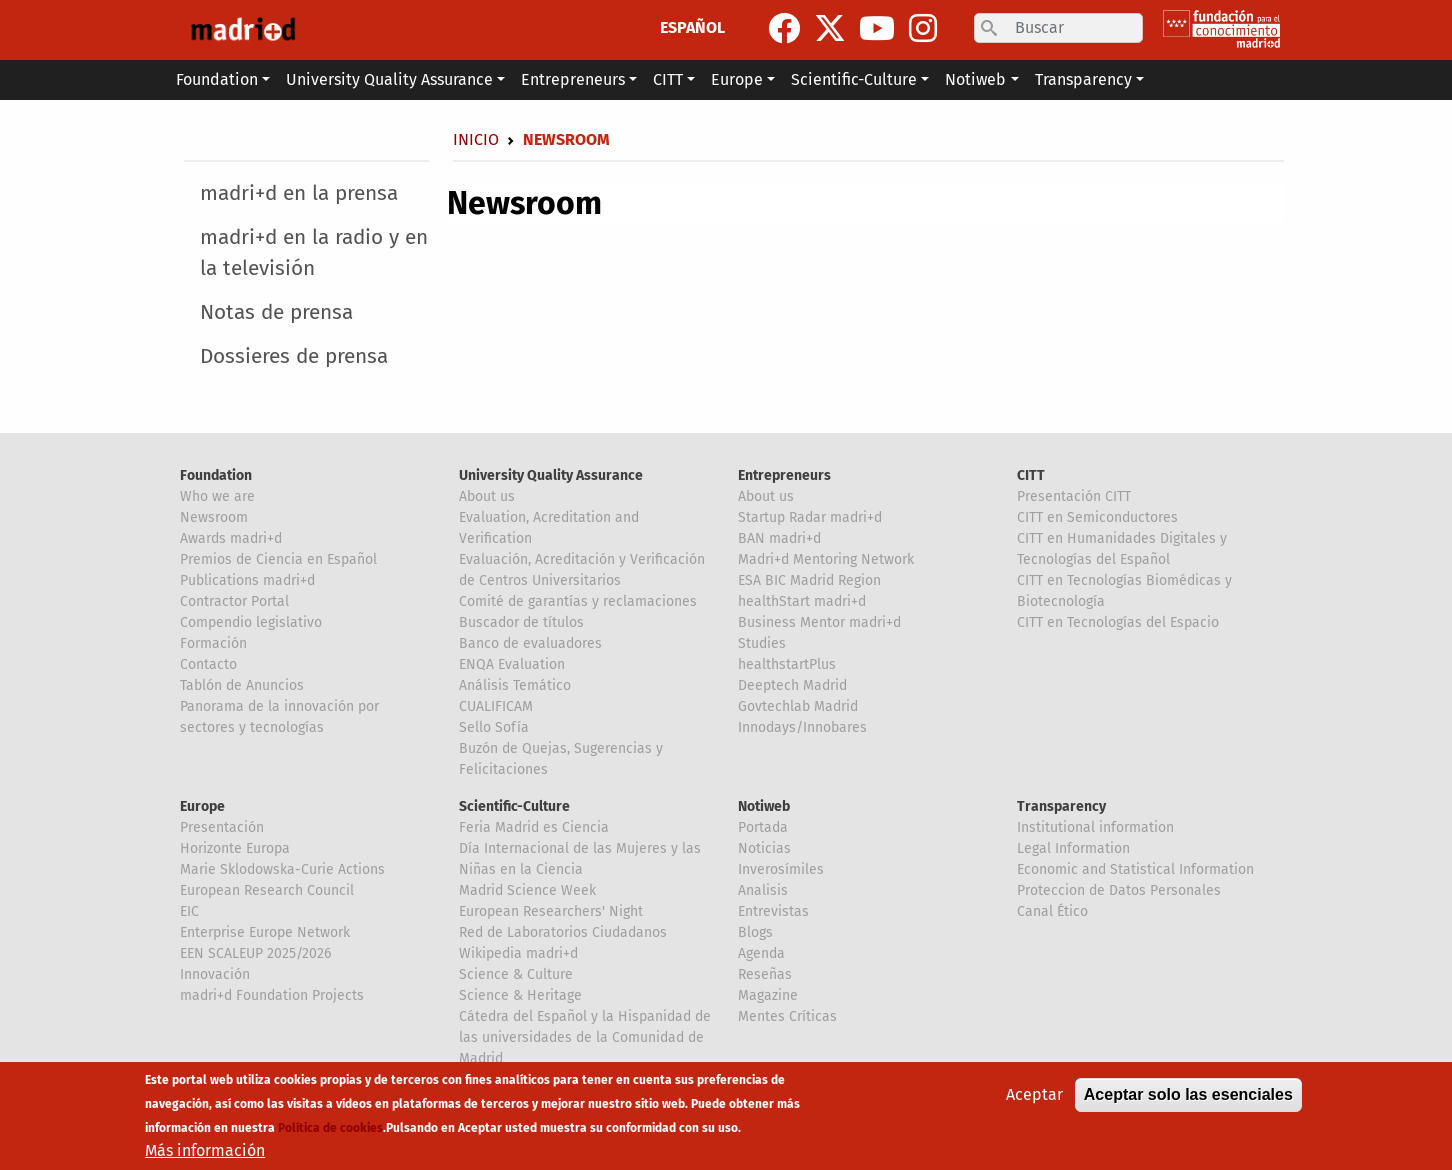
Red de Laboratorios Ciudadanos (563, 932)
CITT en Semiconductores (1097, 517)
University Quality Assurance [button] (389, 79)
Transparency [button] (1083, 79)
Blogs (755, 932)
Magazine (768, 995)
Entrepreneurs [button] (573, 79)
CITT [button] (668, 79)
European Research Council (267, 890)
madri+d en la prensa (299, 193)
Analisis (763, 890)
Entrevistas (773, 911)
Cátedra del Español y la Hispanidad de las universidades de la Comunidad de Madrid (585, 1037)
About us (487, 496)
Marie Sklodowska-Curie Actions (282, 869)
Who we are (217, 496)
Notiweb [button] (975, 79)
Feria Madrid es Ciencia (534, 827)
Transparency (1061, 806)
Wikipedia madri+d (518, 953)
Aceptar (1034, 1094)
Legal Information (1073, 848)
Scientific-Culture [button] (854, 79)
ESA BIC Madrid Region (809, 580)
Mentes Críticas (787, 1016)
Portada (763, 827)
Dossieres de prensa (294, 356)
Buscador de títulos (521, 622)
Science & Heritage (520, 995)
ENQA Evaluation (512, 664)
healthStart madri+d (802, 601)
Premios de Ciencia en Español (278, 559)
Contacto (208, 664)
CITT (1031, 475)
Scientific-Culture (514, 806)
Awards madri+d (231, 538)
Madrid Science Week (527, 890)
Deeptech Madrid (792, 685)
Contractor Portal (234, 601)
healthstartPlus (787, 664)
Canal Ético (1052, 911)
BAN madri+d (779, 538)
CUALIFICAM (496, 706)
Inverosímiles (781, 869)
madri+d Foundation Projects (272, 995)
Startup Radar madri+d (810, 517)
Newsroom (214, 517)
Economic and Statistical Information (1135, 869)
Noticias (764, 848)
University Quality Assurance (551, 475)
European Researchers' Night (551, 911)
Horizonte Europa (235, 848)
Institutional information (1095, 827)
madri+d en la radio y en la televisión (314, 253)
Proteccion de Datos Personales (1119, 890)
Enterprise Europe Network (265, 932)
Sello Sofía (494, 727)
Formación (213, 643)
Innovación (215, 974)
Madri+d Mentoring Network (826, 559)
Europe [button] (737, 79)
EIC (189, 911)
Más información (205, 1150)
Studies (762, 643)
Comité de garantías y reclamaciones (578, 601)
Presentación (222, 827)
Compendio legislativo (251, 622)
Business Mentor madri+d (819, 622)
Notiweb (764, 806)
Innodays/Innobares (802, 727)
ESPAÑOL (692, 27)
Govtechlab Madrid (798, 706)
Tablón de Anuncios (242, 685)
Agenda (761, 953)
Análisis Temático (515, 685)
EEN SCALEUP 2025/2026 (255, 953)
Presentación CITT (1074, 496)
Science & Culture (516, 974)
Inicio (476, 139)
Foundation (216, 475)
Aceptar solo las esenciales (1188, 1094)
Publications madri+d (247, 580)
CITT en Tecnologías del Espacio (1118, 622)
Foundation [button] (217, 79)
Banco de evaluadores (530, 643)
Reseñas (765, 974)
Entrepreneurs (784, 475)
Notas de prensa (276, 312)
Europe (202, 806)
